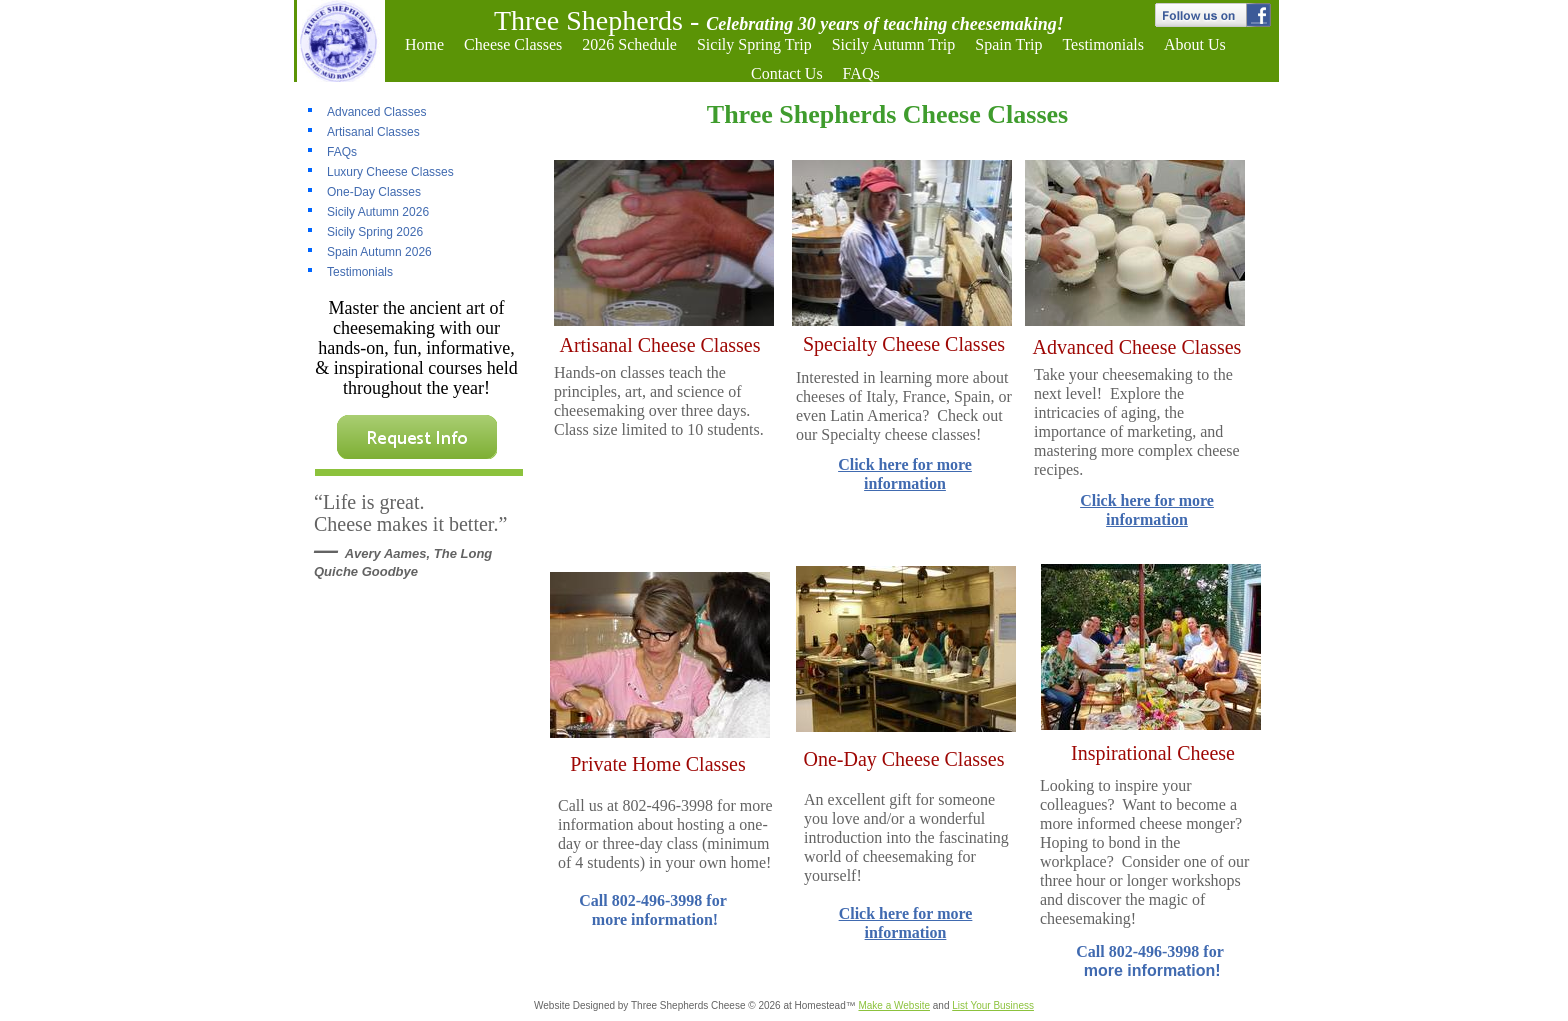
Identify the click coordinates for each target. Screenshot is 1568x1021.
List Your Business (993, 1005)
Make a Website (894, 1005)
